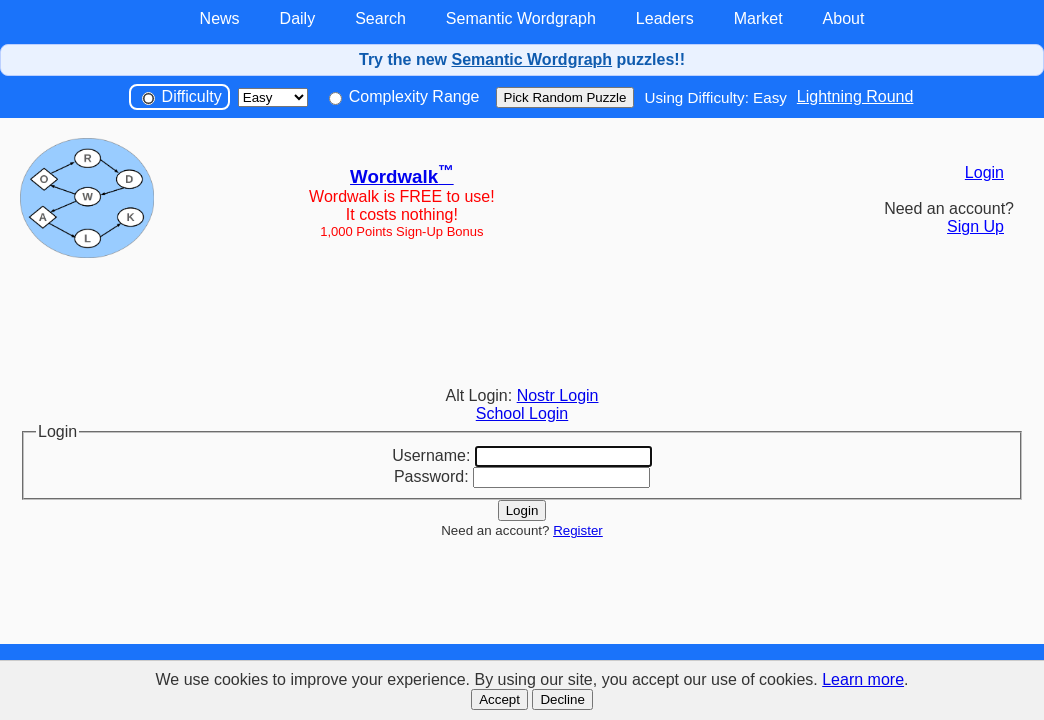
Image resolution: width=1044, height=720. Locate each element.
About (844, 18)
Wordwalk (402, 176)
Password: (431, 476)
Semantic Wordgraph (521, 18)
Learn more (863, 679)
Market (758, 18)
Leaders (665, 18)
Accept (499, 699)
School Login (522, 413)
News (220, 18)
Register (578, 530)
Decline (562, 699)
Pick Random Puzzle (565, 97)
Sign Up (975, 226)
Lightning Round (855, 96)
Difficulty (182, 96)
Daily (298, 18)
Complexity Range (404, 96)
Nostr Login (558, 395)
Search (380, 18)
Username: (431, 455)
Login (984, 172)
